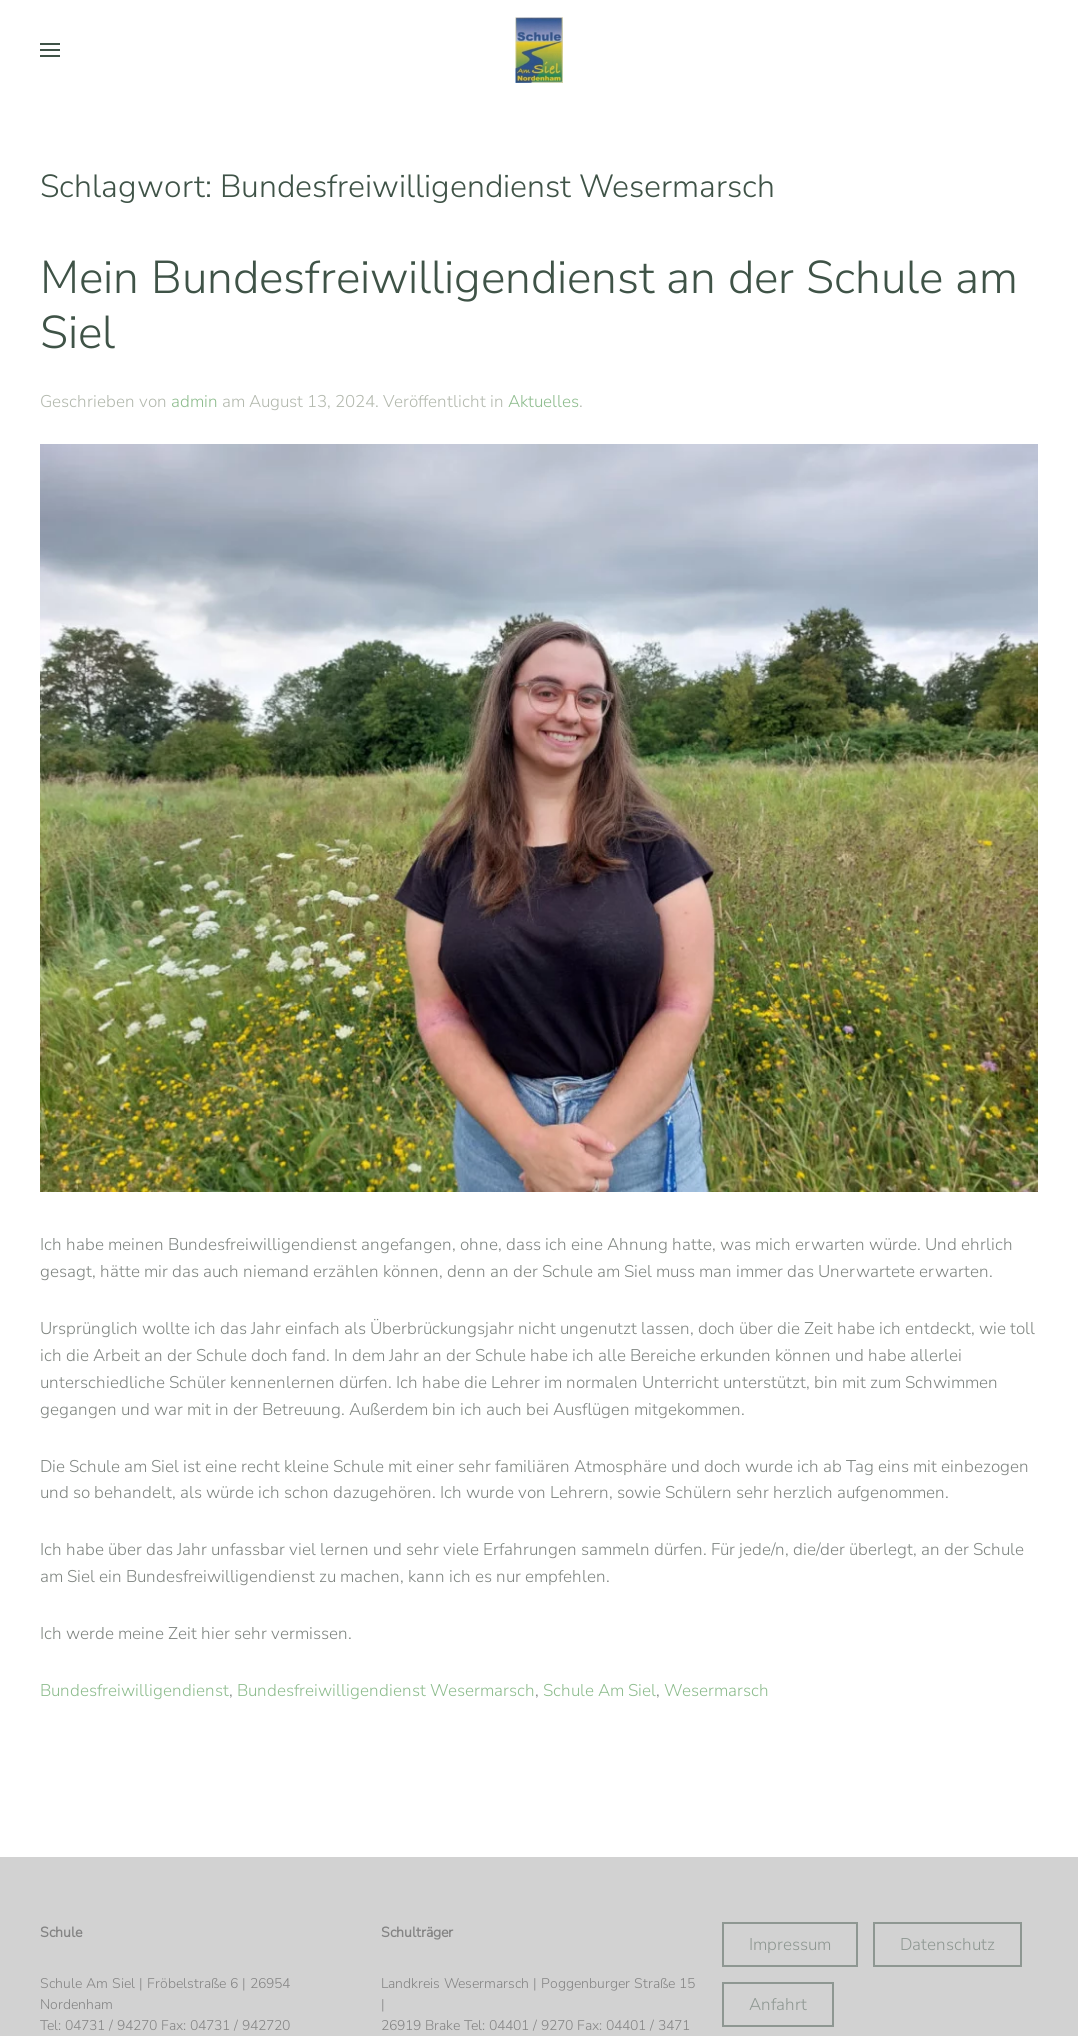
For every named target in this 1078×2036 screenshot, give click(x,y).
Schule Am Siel (599, 1690)
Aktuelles (543, 401)
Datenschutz (947, 1944)
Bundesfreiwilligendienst (134, 1690)
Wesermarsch (716, 1690)
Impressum (790, 1944)
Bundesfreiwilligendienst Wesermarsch (386, 1690)
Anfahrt (778, 2004)
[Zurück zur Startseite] (539, 50)
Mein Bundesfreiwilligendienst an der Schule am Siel (529, 305)
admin (194, 401)
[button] (50, 50)
